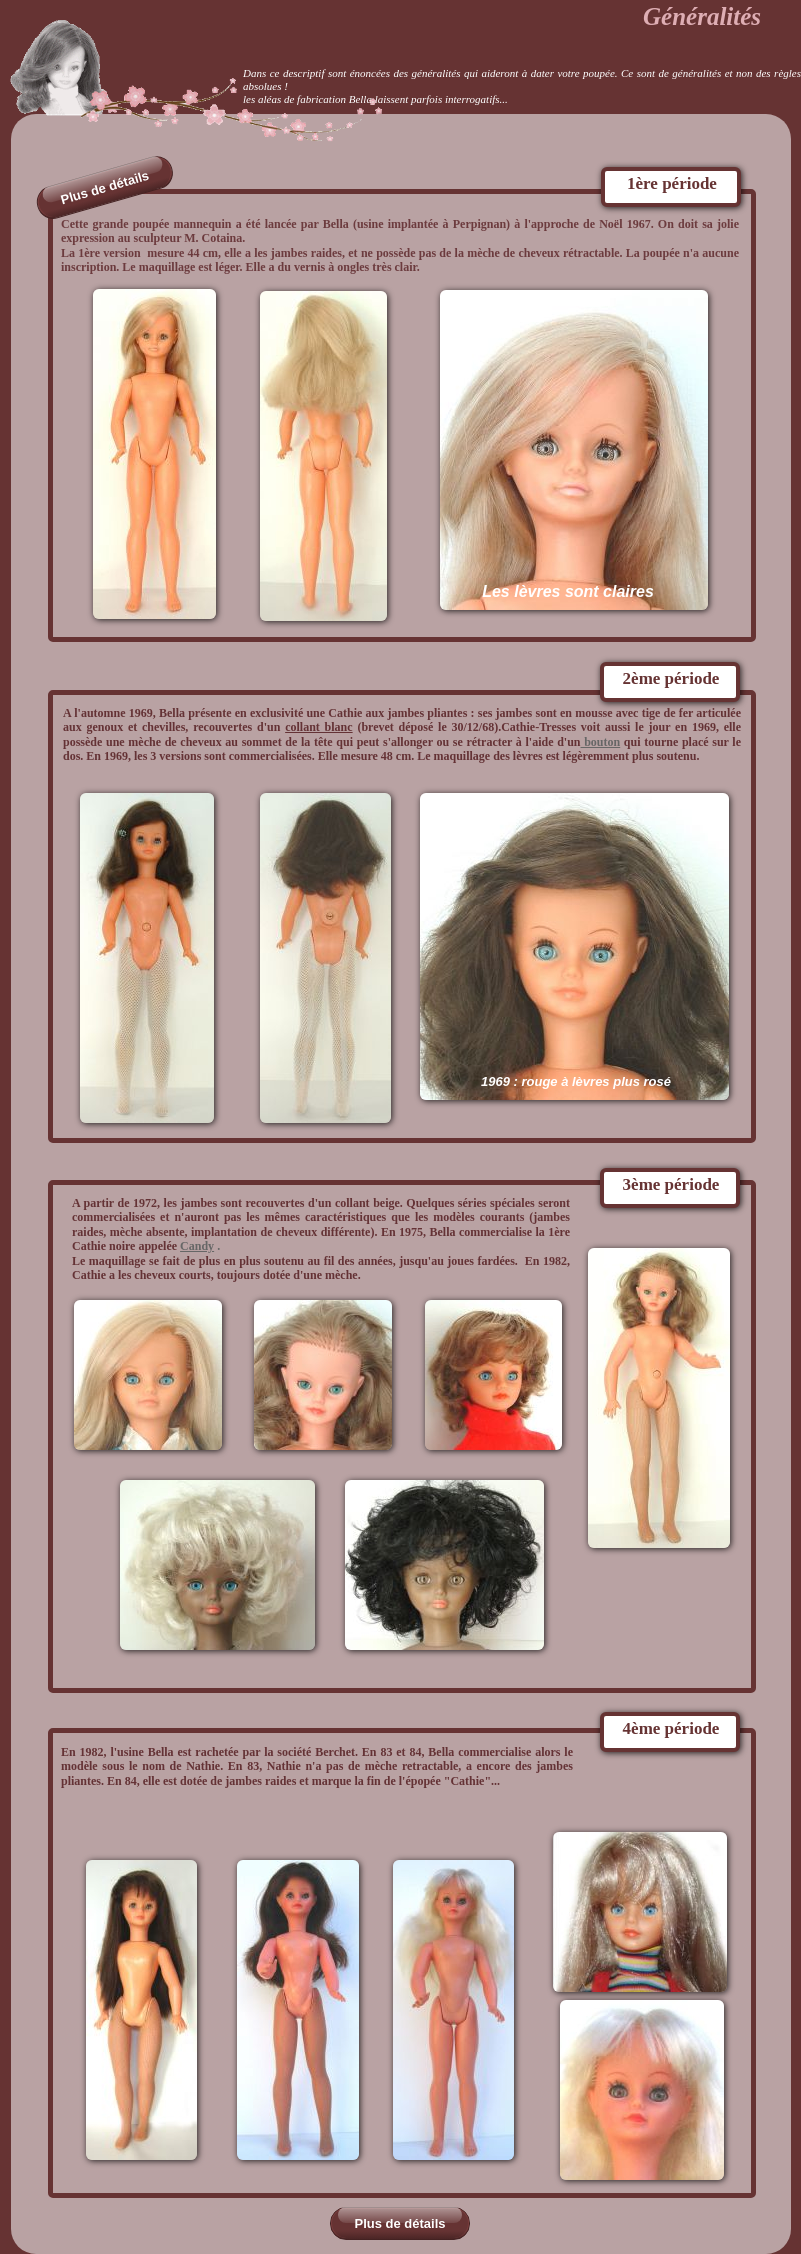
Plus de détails (399, 2223)
